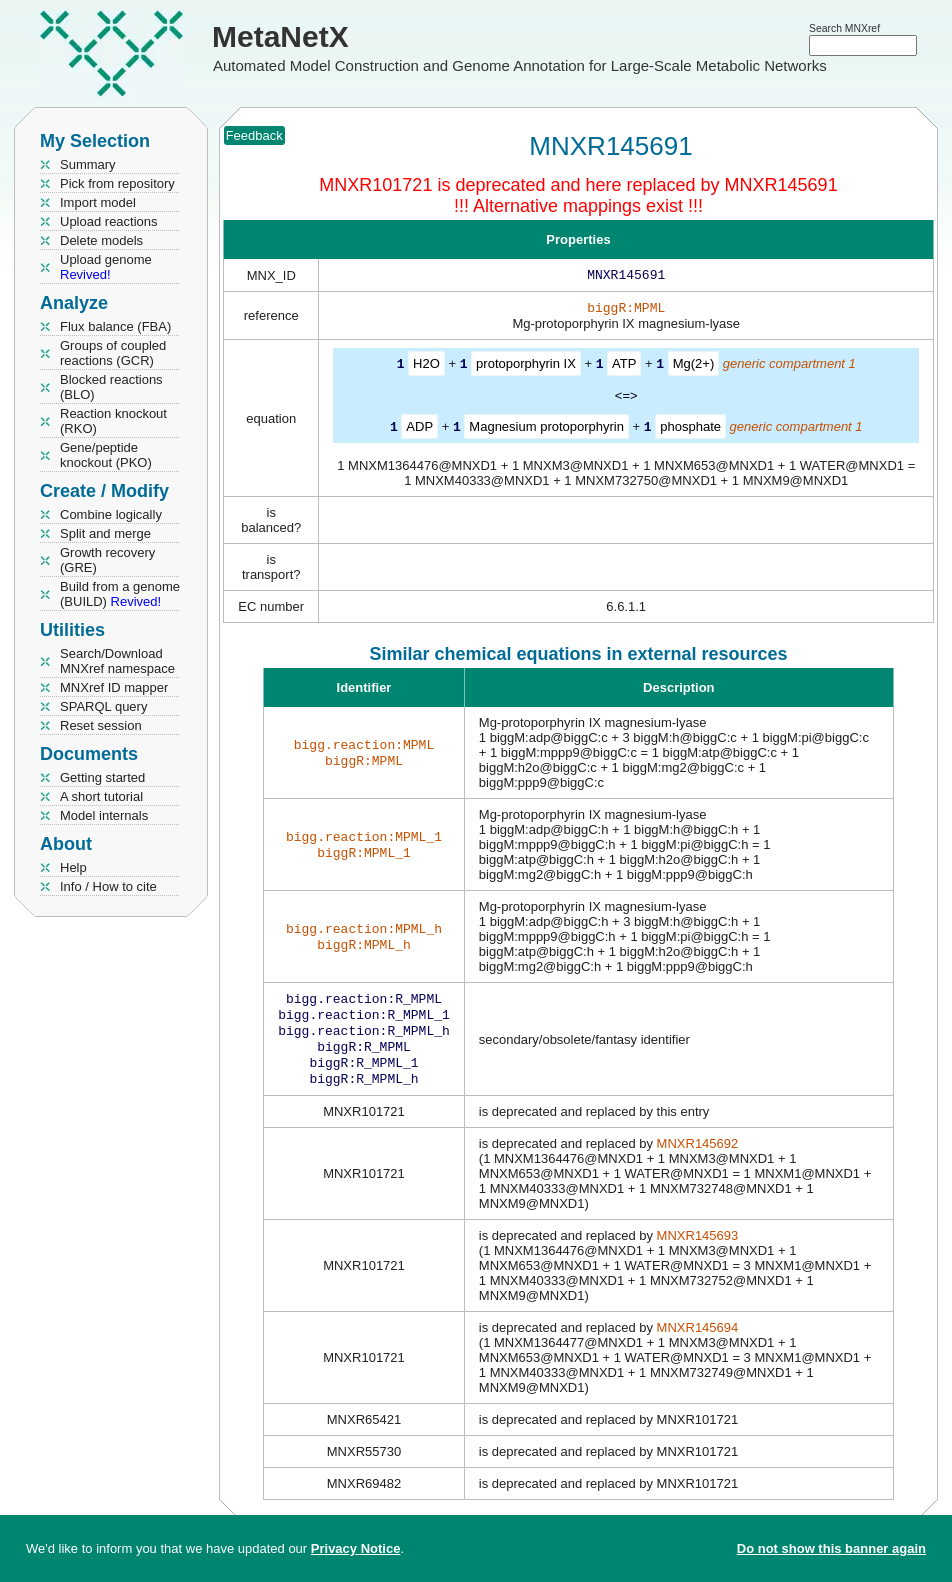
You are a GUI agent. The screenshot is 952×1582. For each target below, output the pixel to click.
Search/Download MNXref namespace (117, 661)
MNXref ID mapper (114, 687)
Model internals (104, 815)
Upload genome (106, 267)
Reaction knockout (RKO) (113, 421)
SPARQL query (103, 706)
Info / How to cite (108, 886)
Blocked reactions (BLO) (111, 387)
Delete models (101, 240)
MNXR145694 (698, 1341)
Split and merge (105, 533)
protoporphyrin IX (526, 367)
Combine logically (111, 514)
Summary (88, 164)
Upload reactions (109, 221)
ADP (419, 429)
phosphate (690, 429)
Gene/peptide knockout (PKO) (106, 455)
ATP (624, 367)
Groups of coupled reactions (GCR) (113, 353)
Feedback (254, 135)
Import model (98, 202)
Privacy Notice (356, 1548)
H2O (426, 367)
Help (73, 867)
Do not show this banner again (831, 1548)
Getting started (102, 777)
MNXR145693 (698, 1249)
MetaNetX (280, 36)
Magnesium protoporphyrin (546, 429)
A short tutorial (101, 796)
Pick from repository (117, 183)
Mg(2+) (694, 367)
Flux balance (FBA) (115, 326)
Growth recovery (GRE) (107, 560)
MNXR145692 (698, 1157)
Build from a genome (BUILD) (120, 594)
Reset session (101, 725)
